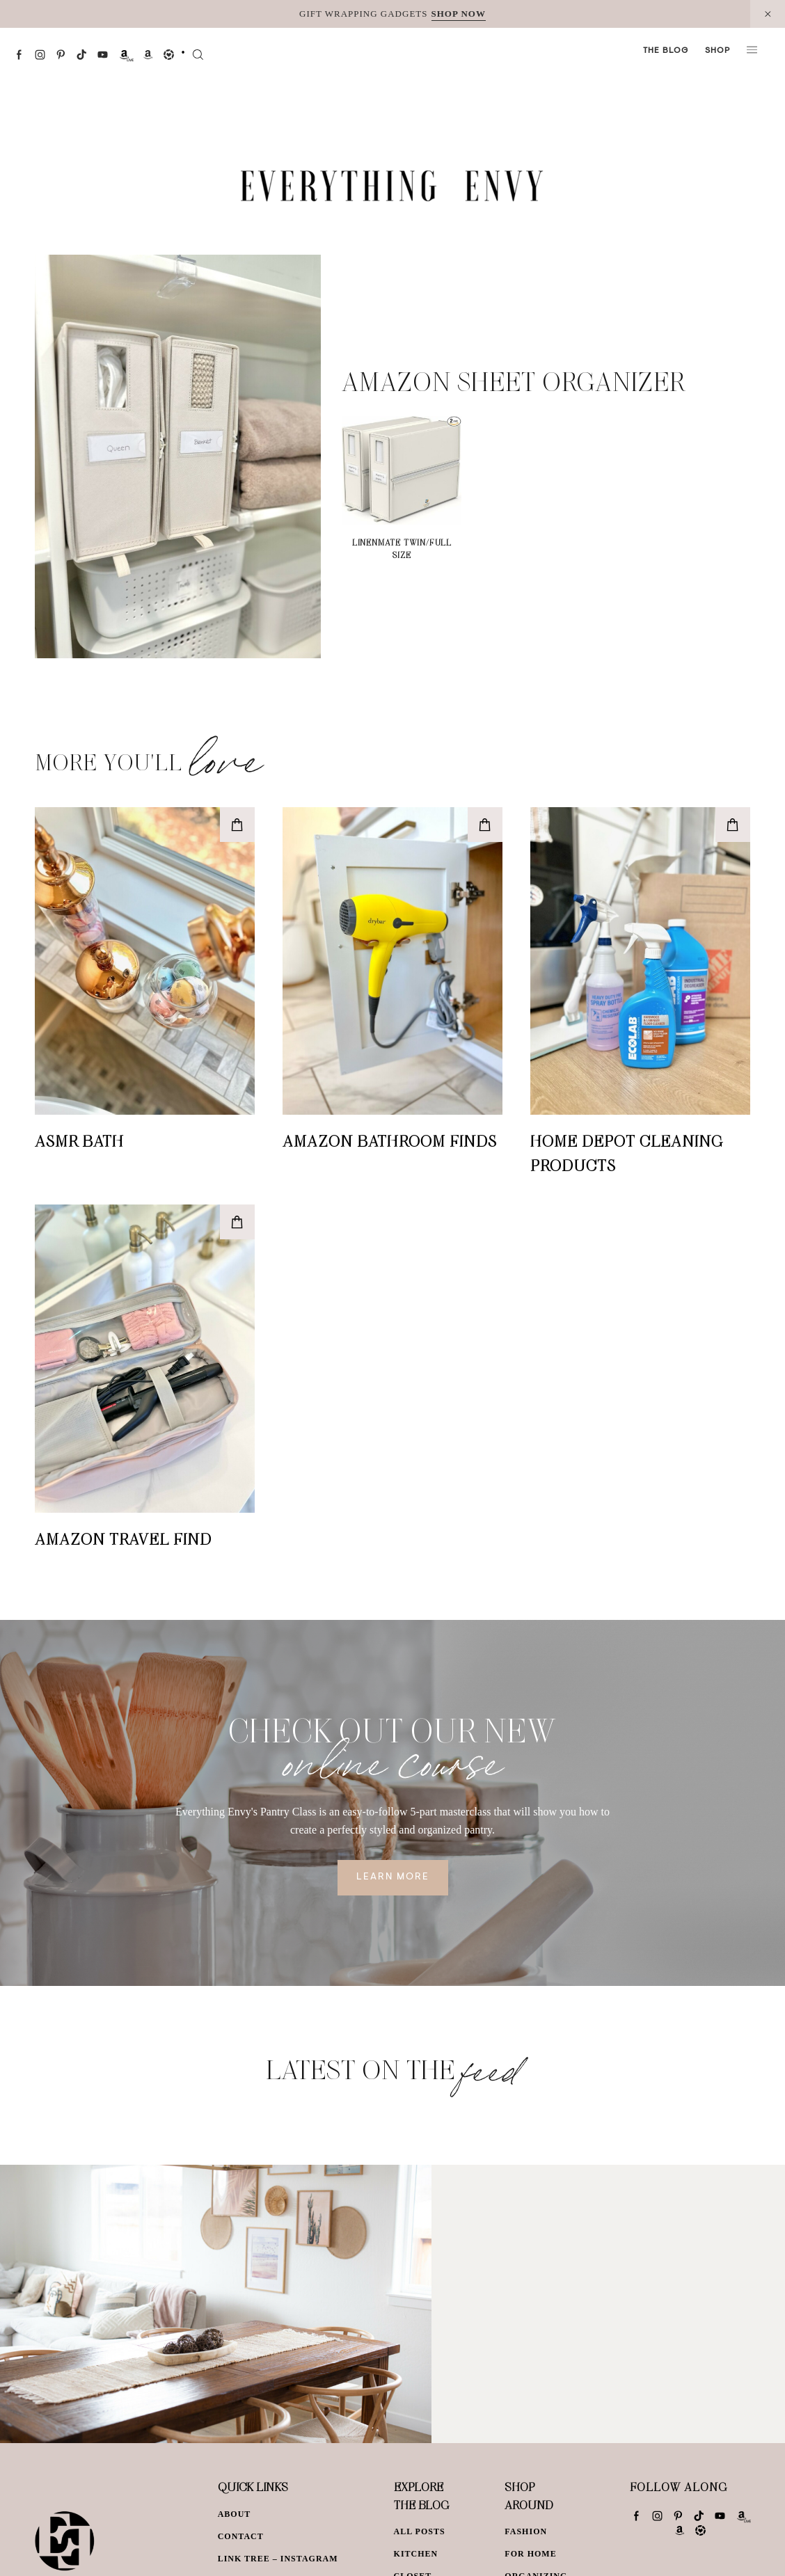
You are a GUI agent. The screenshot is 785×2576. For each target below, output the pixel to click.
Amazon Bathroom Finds (390, 1140)
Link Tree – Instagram (278, 2558)
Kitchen (416, 2554)
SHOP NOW (458, 13)
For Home (530, 2554)
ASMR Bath (79, 1140)
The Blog (665, 51)
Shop (717, 51)
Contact (241, 2536)
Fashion (526, 2531)
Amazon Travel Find (123, 1538)
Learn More (392, 1877)
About (234, 2514)
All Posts (419, 2531)
